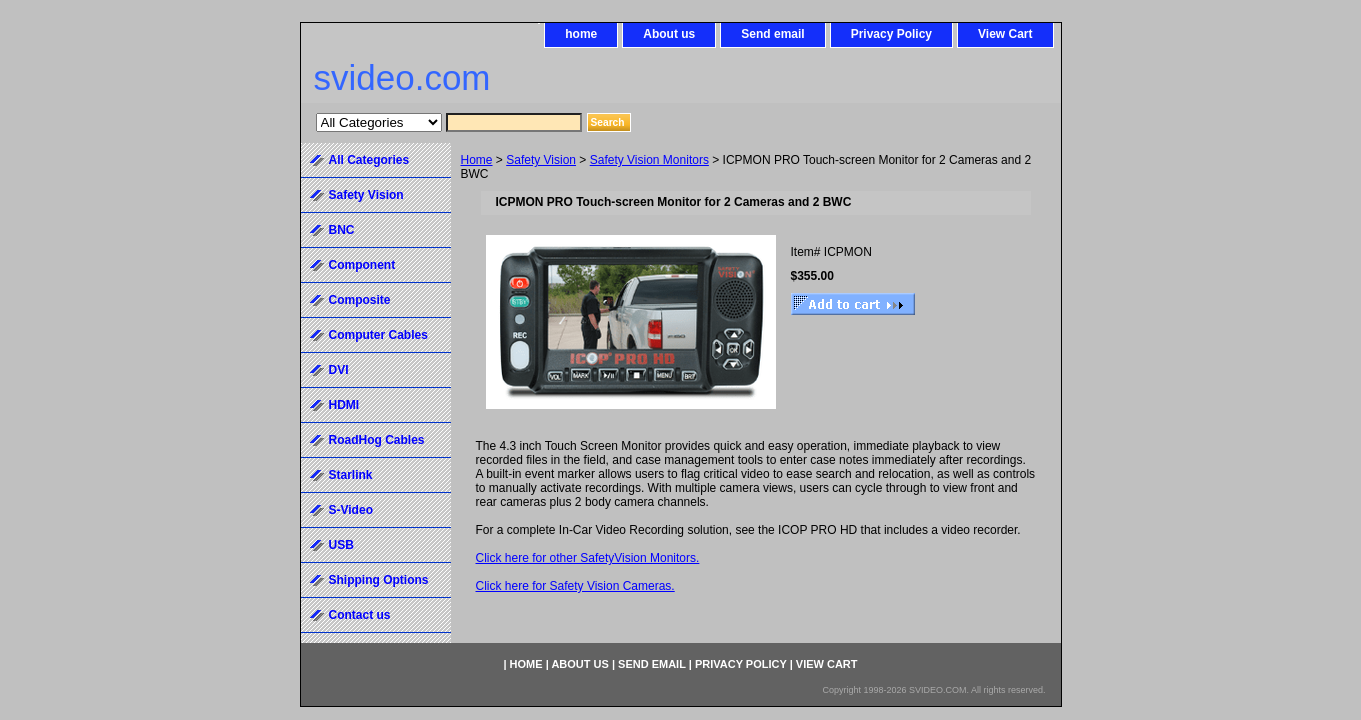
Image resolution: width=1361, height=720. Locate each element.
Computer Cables (378, 335)
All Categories (369, 160)
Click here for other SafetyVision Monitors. (588, 558)
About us (669, 34)
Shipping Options (379, 580)
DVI (339, 370)
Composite (360, 300)
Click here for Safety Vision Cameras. (575, 586)
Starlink (351, 475)
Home (477, 160)
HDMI (344, 405)
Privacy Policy (891, 34)
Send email (772, 34)
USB (341, 545)
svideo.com (402, 77)
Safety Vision (541, 160)
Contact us (360, 615)
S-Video (351, 510)
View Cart (1005, 34)
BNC (342, 230)
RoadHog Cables (377, 440)
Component (362, 265)
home (581, 34)
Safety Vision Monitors (649, 160)
